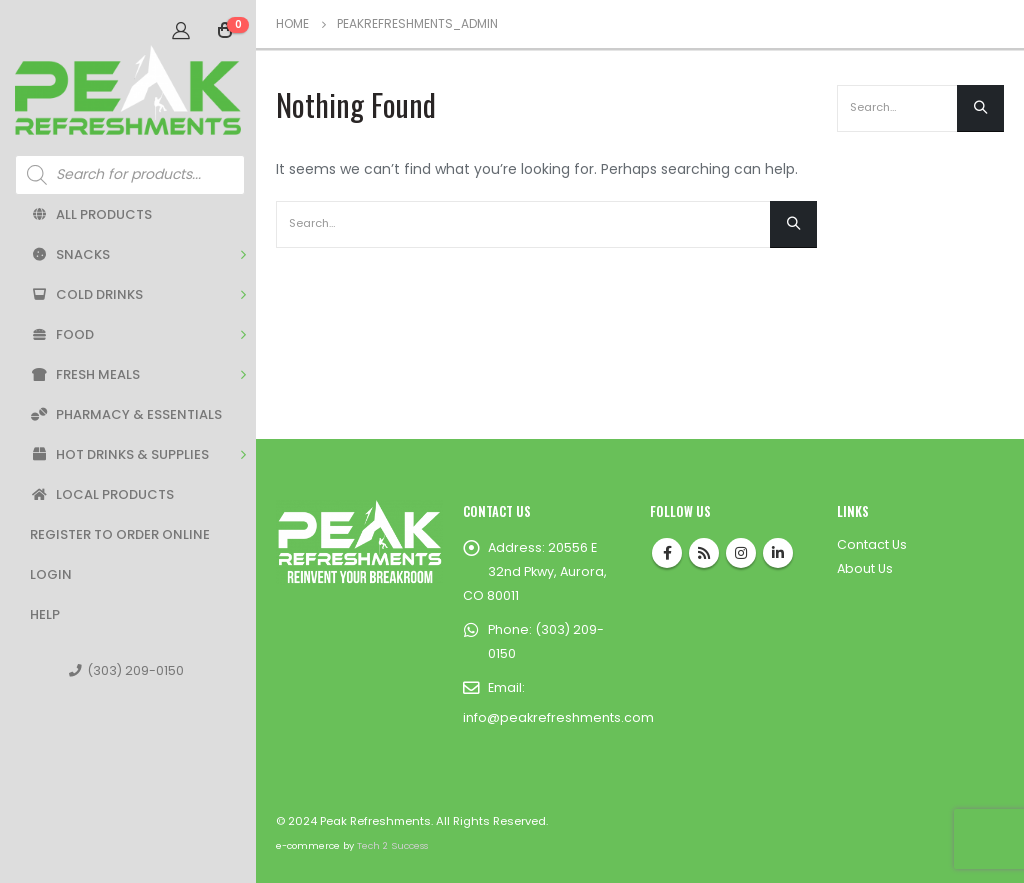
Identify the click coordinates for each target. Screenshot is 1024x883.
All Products (91, 214)
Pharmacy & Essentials (126, 414)
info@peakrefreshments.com (558, 717)
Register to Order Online (120, 534)
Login (51, 574)
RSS (704, 553)
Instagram (741, 553)
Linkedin (778, 553)
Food (62, 334)
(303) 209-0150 (126, 670)
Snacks (70, 254)
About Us (865, 568)
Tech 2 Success (392, 845)
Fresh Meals (85, 374)
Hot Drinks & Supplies (119, 454)
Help (45, 614)
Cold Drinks (86, 294)
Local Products (102, 494)
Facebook (667, 553)
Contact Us (872, 544)
